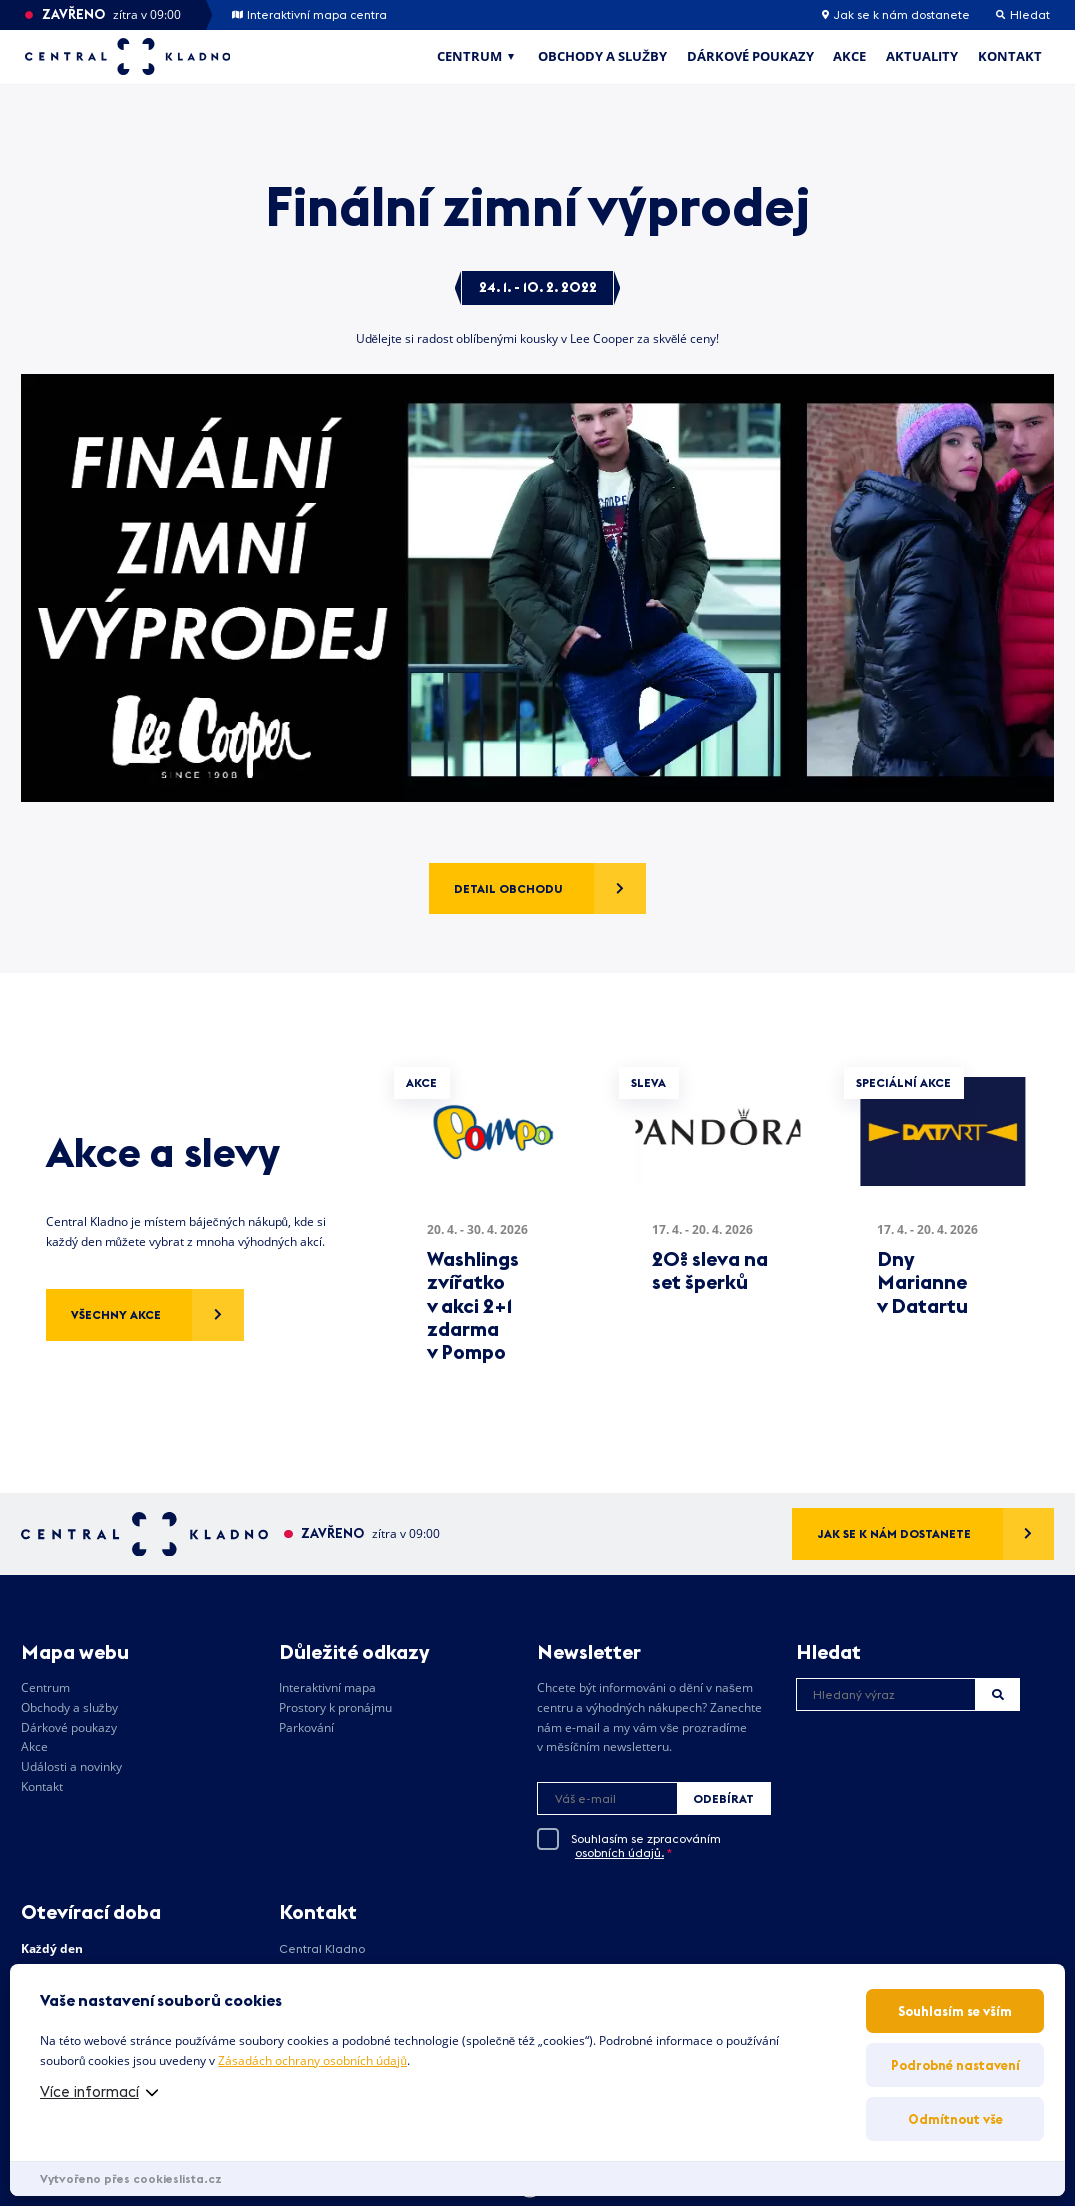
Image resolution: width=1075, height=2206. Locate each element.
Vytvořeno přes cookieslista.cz (131, 2178)
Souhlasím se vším (955, 2011)
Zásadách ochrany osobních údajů (312, 2060)
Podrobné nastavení (955, 2065)
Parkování (306, 1727)
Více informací (89, 2091)
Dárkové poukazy (750, 56)
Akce (849, 56)
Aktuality (922, 56)
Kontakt (1010, 56)
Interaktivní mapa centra (309, 15)
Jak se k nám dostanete (896, 15)
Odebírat (723, 1798)
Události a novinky (71, 1766)
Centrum (469, 56)
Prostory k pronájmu (335, 1707)
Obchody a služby (602, 56)
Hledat (998, 1694)
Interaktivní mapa (327, 1687)
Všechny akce (116, 1314)
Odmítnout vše (955, 2119)
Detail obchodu (508, 888)
